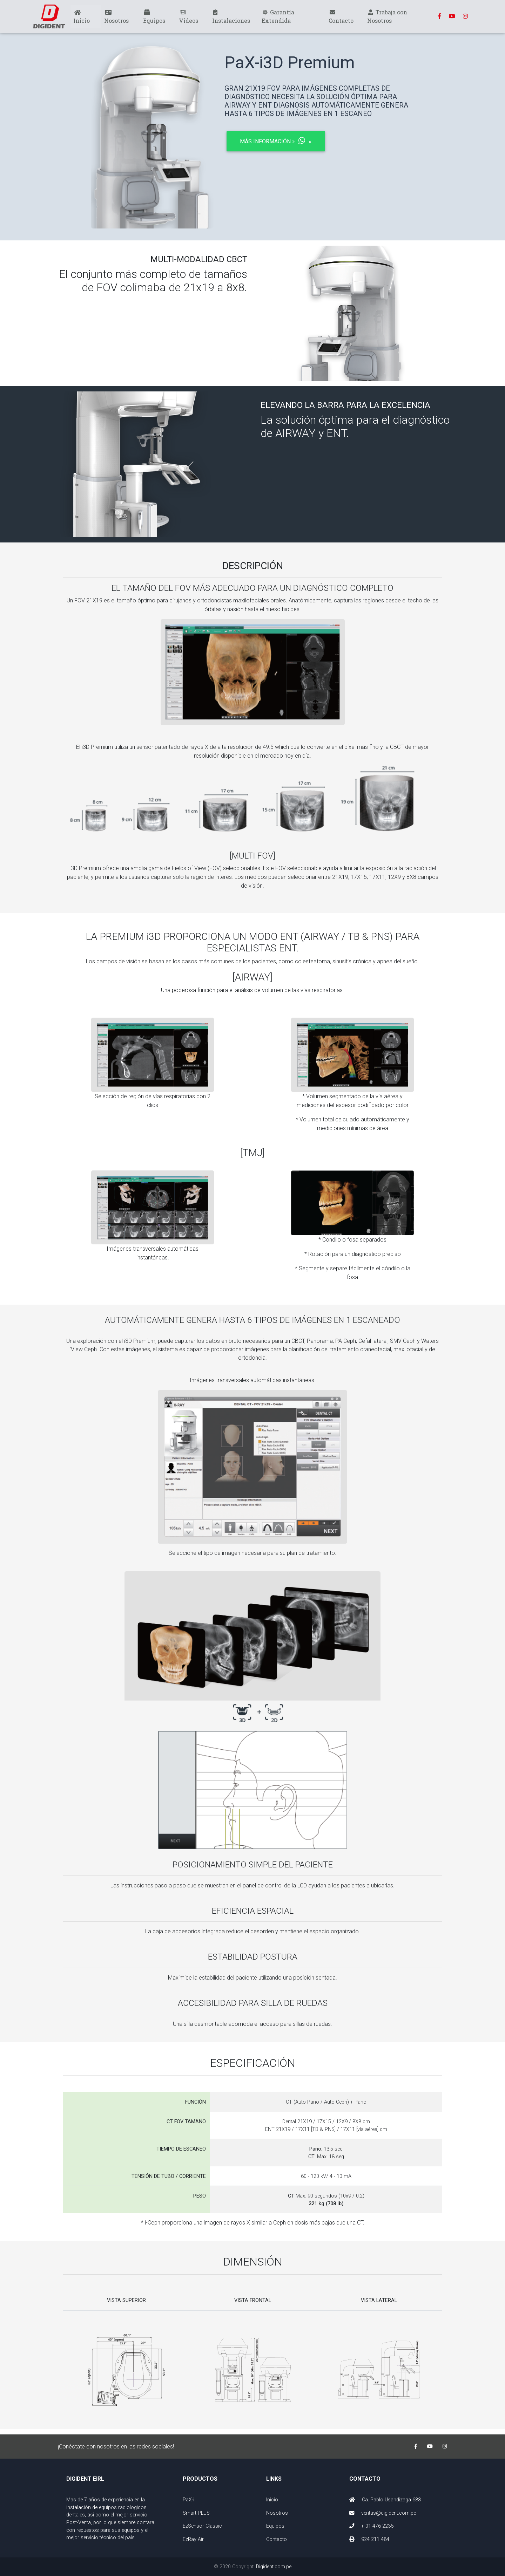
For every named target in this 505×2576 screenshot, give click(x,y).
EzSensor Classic (202, 2526)
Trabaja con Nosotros (387, 18)
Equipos (154, 18)
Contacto (341, 18)
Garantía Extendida (278, 18)
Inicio (81, 18)
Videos (188, 18)
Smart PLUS (196, 2513)
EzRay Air (193, 2539)
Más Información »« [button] (275, 141)
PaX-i (188, 2500)
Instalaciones (231, 18)
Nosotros (116, 18)
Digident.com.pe (273, 2567)
